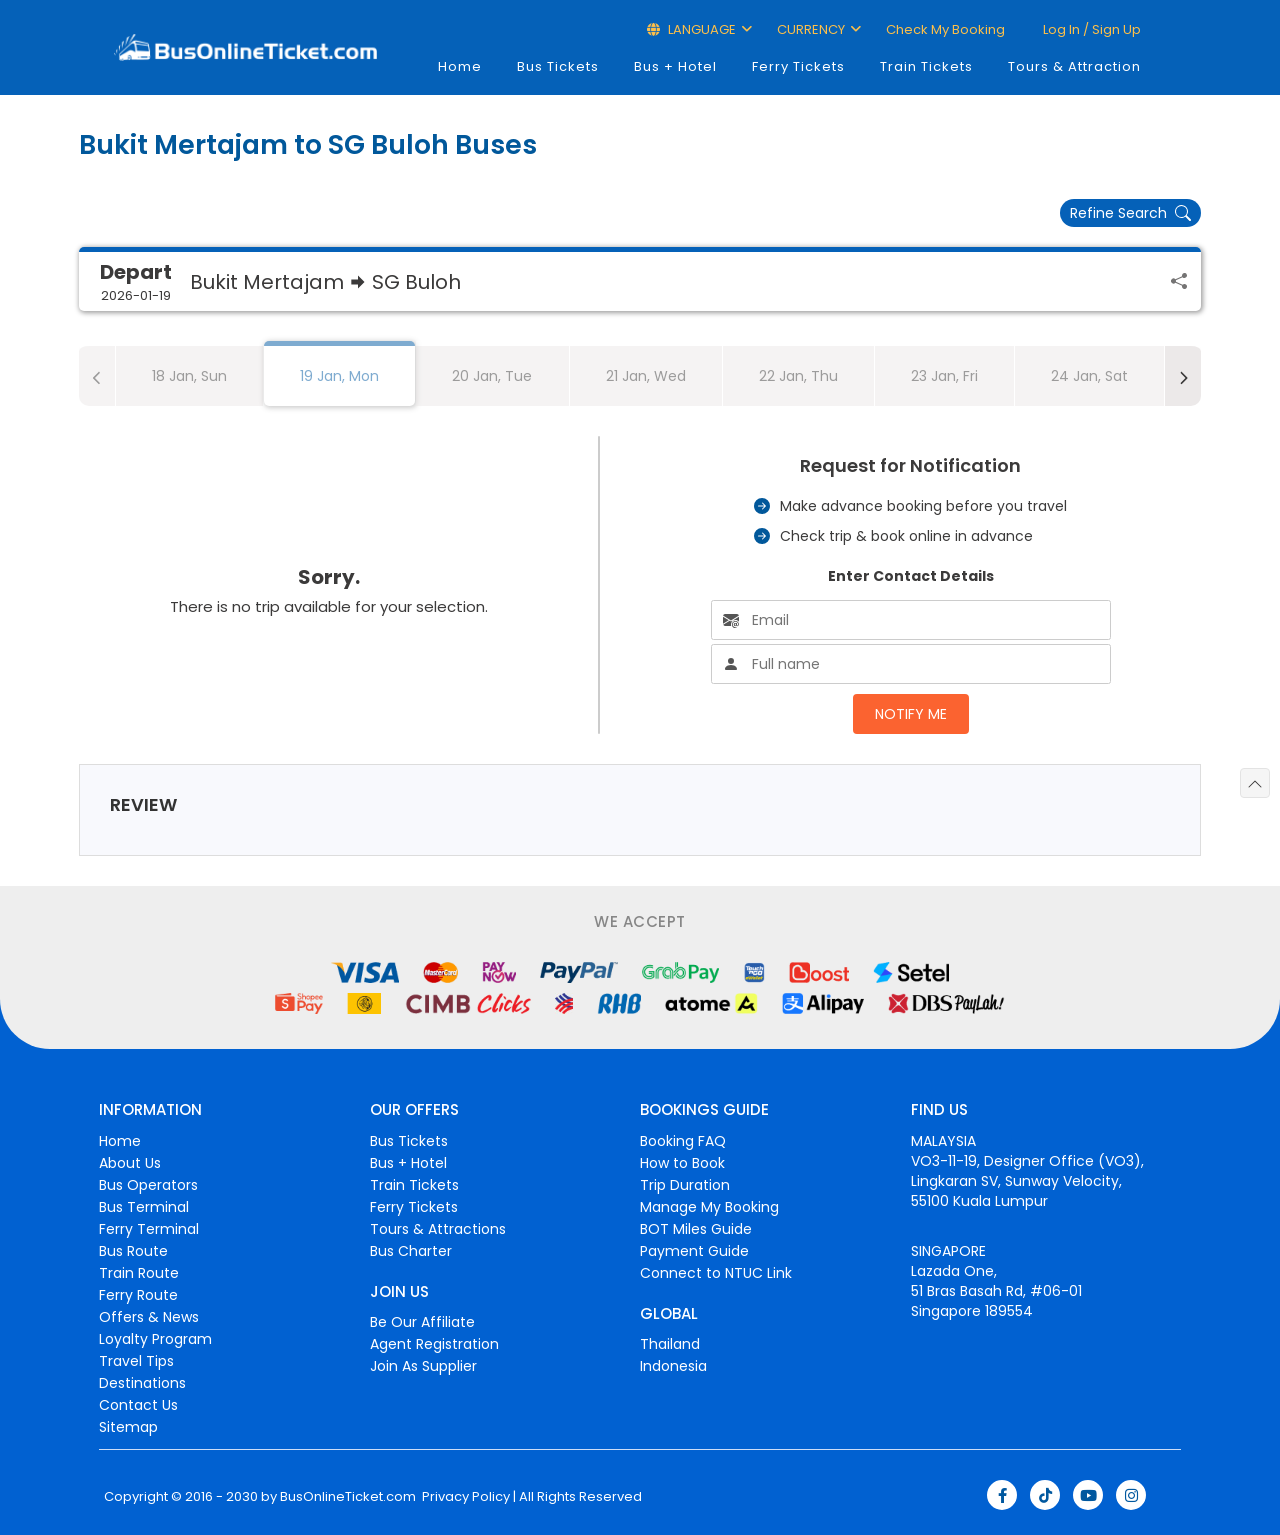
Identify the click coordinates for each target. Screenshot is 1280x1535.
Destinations (142, 1383)
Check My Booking (945, 29)
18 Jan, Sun (189, 376)
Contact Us (138, 1405)
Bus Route (133, 1251)
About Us (130, 1163)
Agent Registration (434, 1344)
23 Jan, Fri (944, 376)
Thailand (670, 1344)
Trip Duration (685, 1185)
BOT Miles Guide (696, 1229)
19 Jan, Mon (339, 376)
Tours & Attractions (438, 1229)
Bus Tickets (558, 66)
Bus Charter (411, 1251)
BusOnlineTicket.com (348, 1497)
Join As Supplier (423, 1366)
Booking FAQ (683, 1141)
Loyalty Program (155, 1339)
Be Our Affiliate (422, 1322)
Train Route (139, 1273)
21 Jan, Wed (646, 376)
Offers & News (149, 1317)
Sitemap (128, 1427)
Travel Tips (136, 1361)
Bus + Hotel (675, 66)
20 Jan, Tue (492, 376)
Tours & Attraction (1074, 66)
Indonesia (673, 1366)
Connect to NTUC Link (716, 1273)
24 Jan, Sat (1089, 376)
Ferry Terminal (149, 1229)
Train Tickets (926, 66)
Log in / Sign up (1090, 29)
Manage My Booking (709, 1207)
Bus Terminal (144, 1207)
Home (460, 66)
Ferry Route (138, 1295)
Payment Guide (694, 1251)
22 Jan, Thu (798, 376)
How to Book (682, 1163)
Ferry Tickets (798, 66)
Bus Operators (148, 1185)
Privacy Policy (464, 1497)
